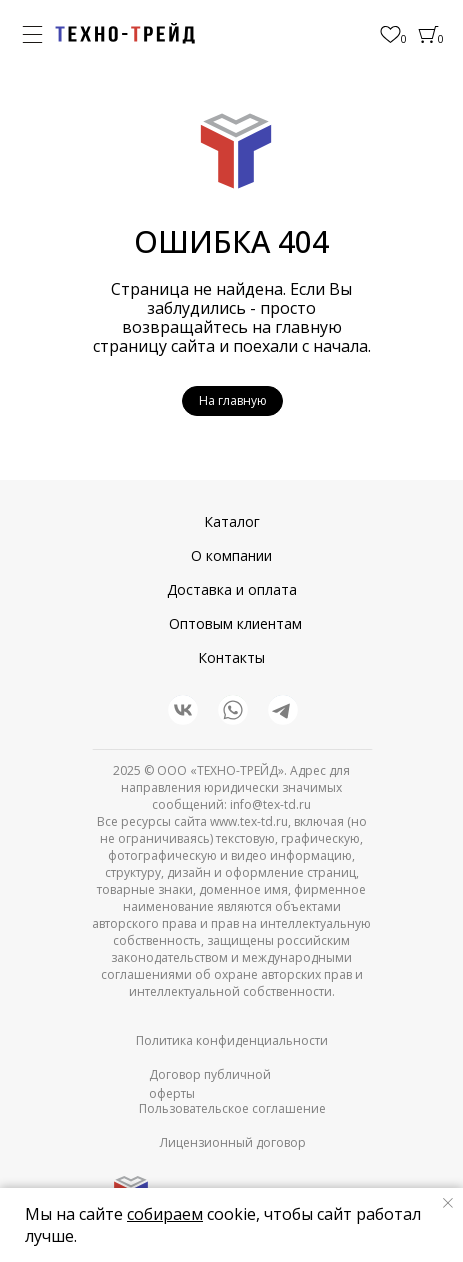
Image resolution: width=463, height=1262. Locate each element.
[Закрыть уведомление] (448, 1203)
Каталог (232, 521)
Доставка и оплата (232, 589)
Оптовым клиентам (235, 623)
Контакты (231, 657)
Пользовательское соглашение (232, 1108)
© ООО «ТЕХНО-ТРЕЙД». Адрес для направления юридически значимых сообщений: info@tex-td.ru (235, 787)
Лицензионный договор (233, 1142)
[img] (125, 33)
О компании (231, 555)
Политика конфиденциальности (232, 1040)
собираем (165, 1214)
